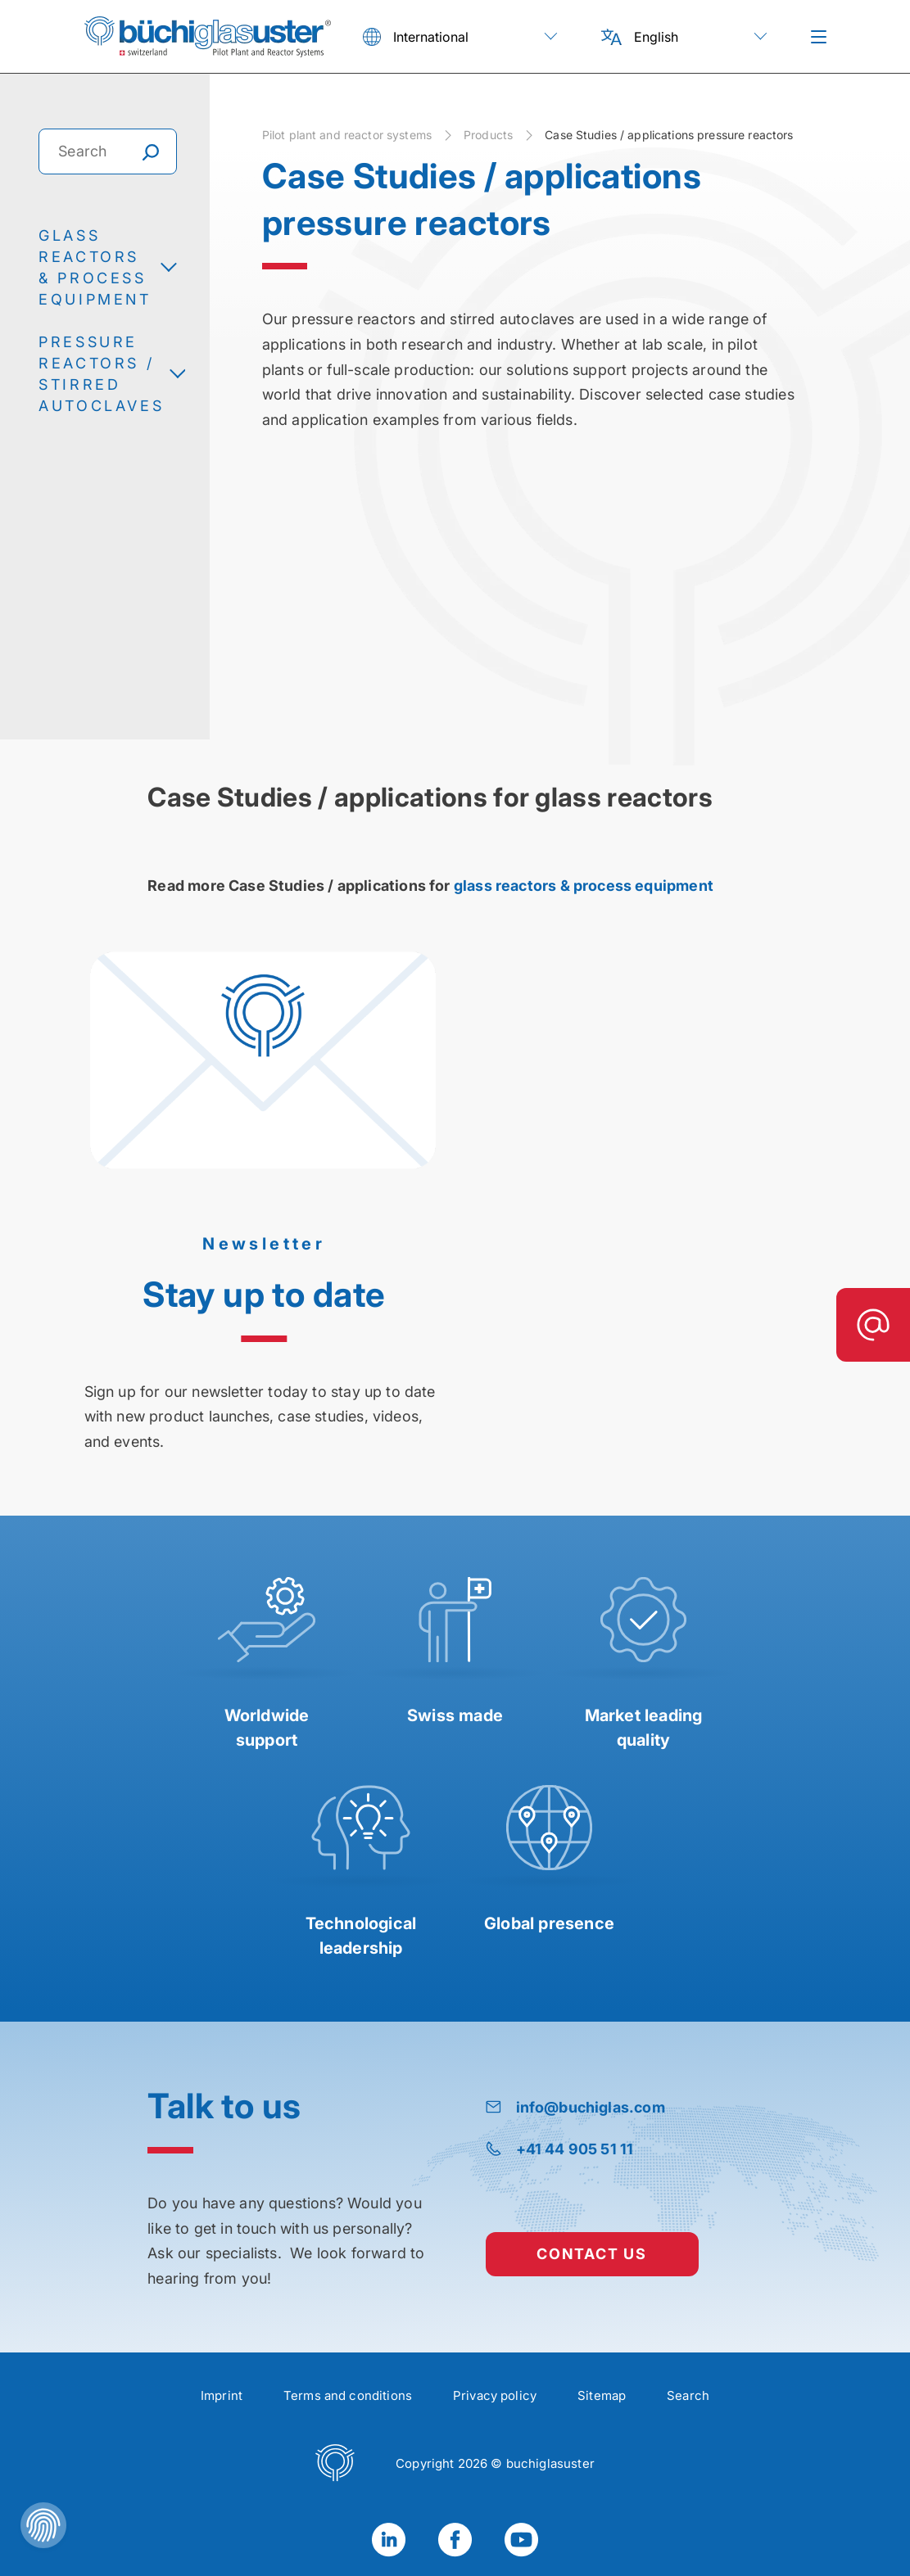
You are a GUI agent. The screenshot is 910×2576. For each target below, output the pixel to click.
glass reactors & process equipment (583, 885)
